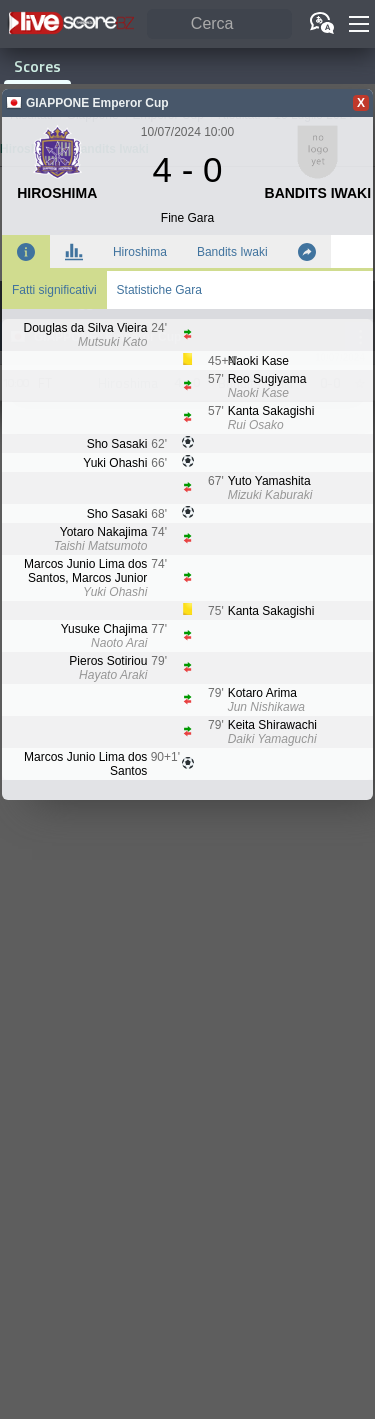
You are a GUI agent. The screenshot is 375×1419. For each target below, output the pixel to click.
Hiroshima (140, 252)
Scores (37, 66)
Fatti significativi (54, 290)
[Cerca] (219, 24)
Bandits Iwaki (232, 252)
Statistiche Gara (159, 290)
